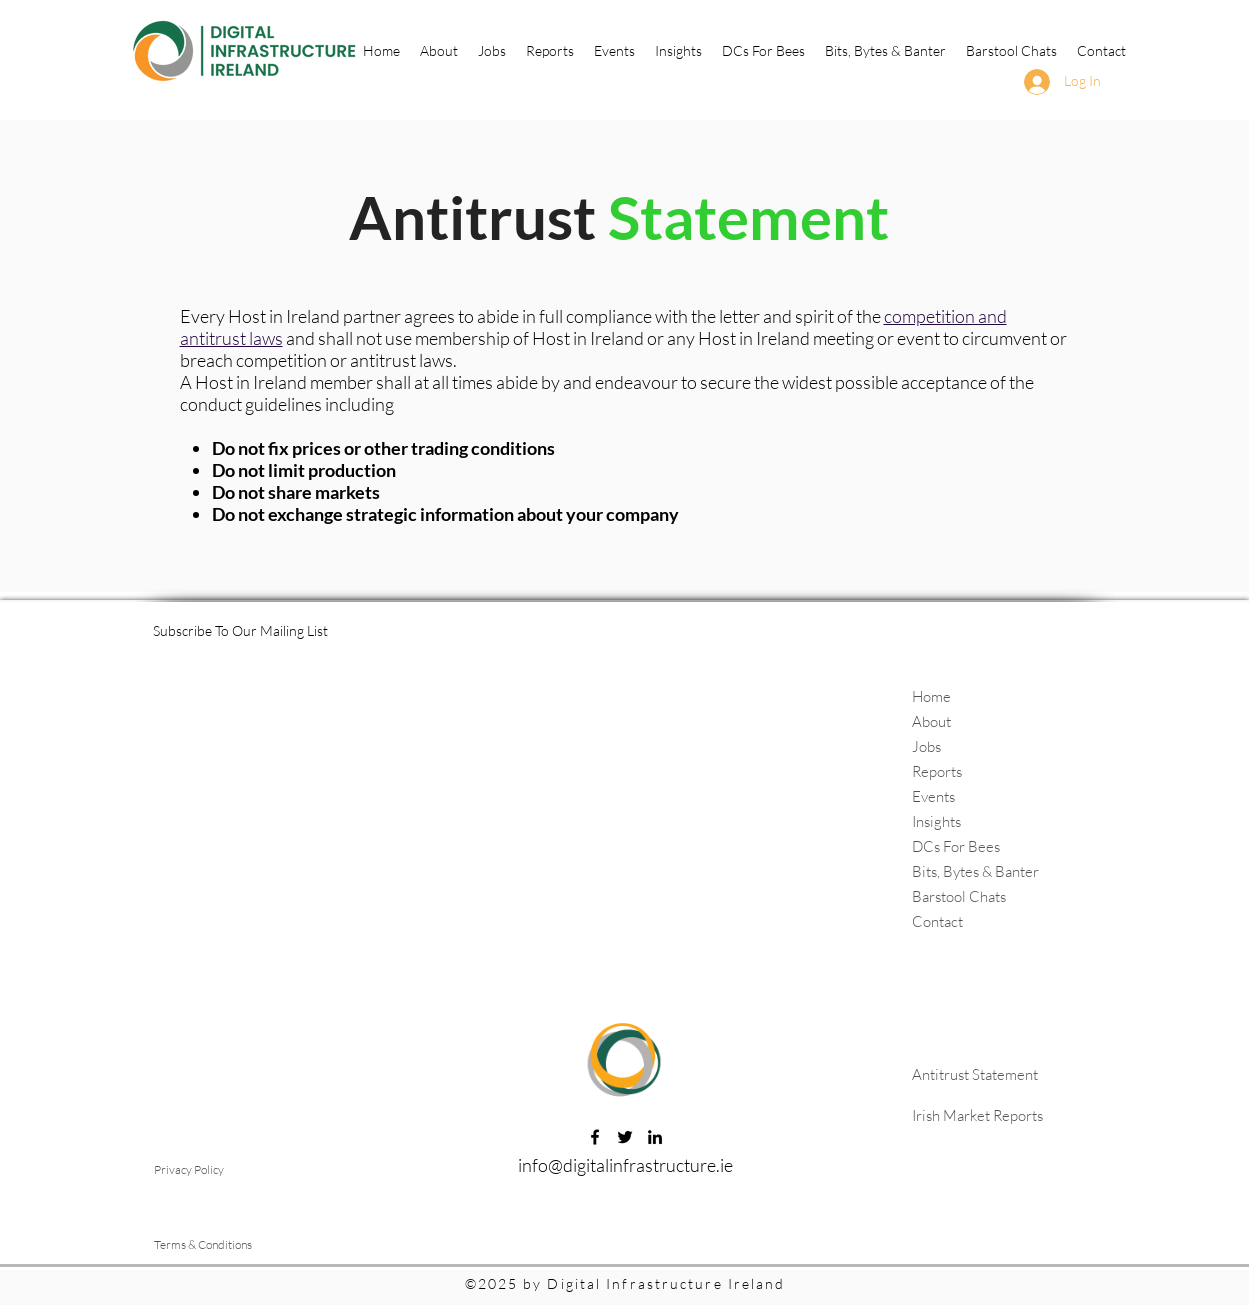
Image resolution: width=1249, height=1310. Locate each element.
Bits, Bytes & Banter (975, 871)
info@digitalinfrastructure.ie (625, 1165)
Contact (937, 921)
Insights (936, 821)
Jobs (926, 746)
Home (931, 696)
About (931, 721)
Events (933, 796)
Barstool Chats (959, 896)
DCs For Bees (956, 846)
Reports (937, 771)
